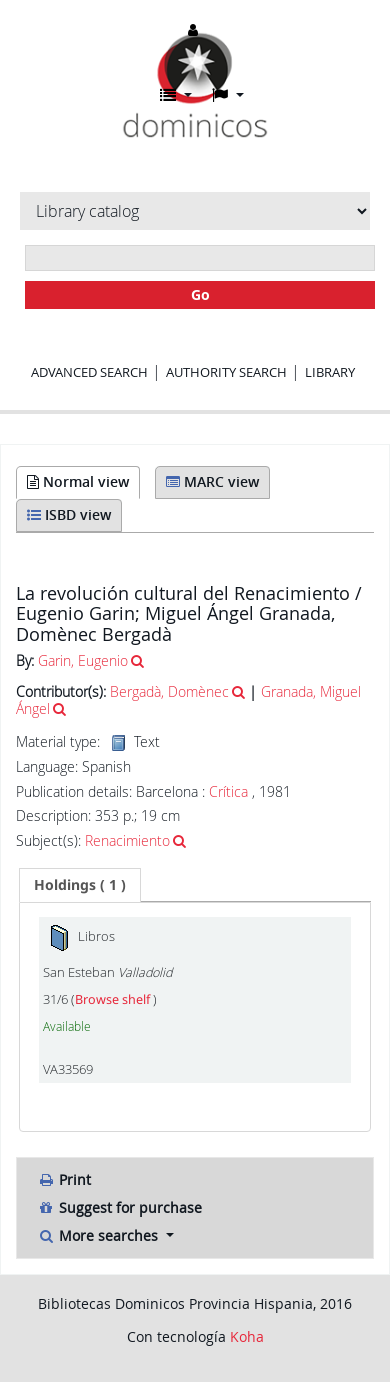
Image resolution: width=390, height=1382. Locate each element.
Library (330, 372)
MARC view (212, 481)
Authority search (226, 372)
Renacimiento (127, 840)
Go (200, 294)
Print (64, 1179)
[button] (176, 95)
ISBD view (69, 514)
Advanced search (89, 372)
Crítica (228, 791)
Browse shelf (114, 999)
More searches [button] (99, 1235)
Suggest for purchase (119, 1207)
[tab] (80, 885)
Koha (247, 1336)
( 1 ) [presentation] (80, 884)
